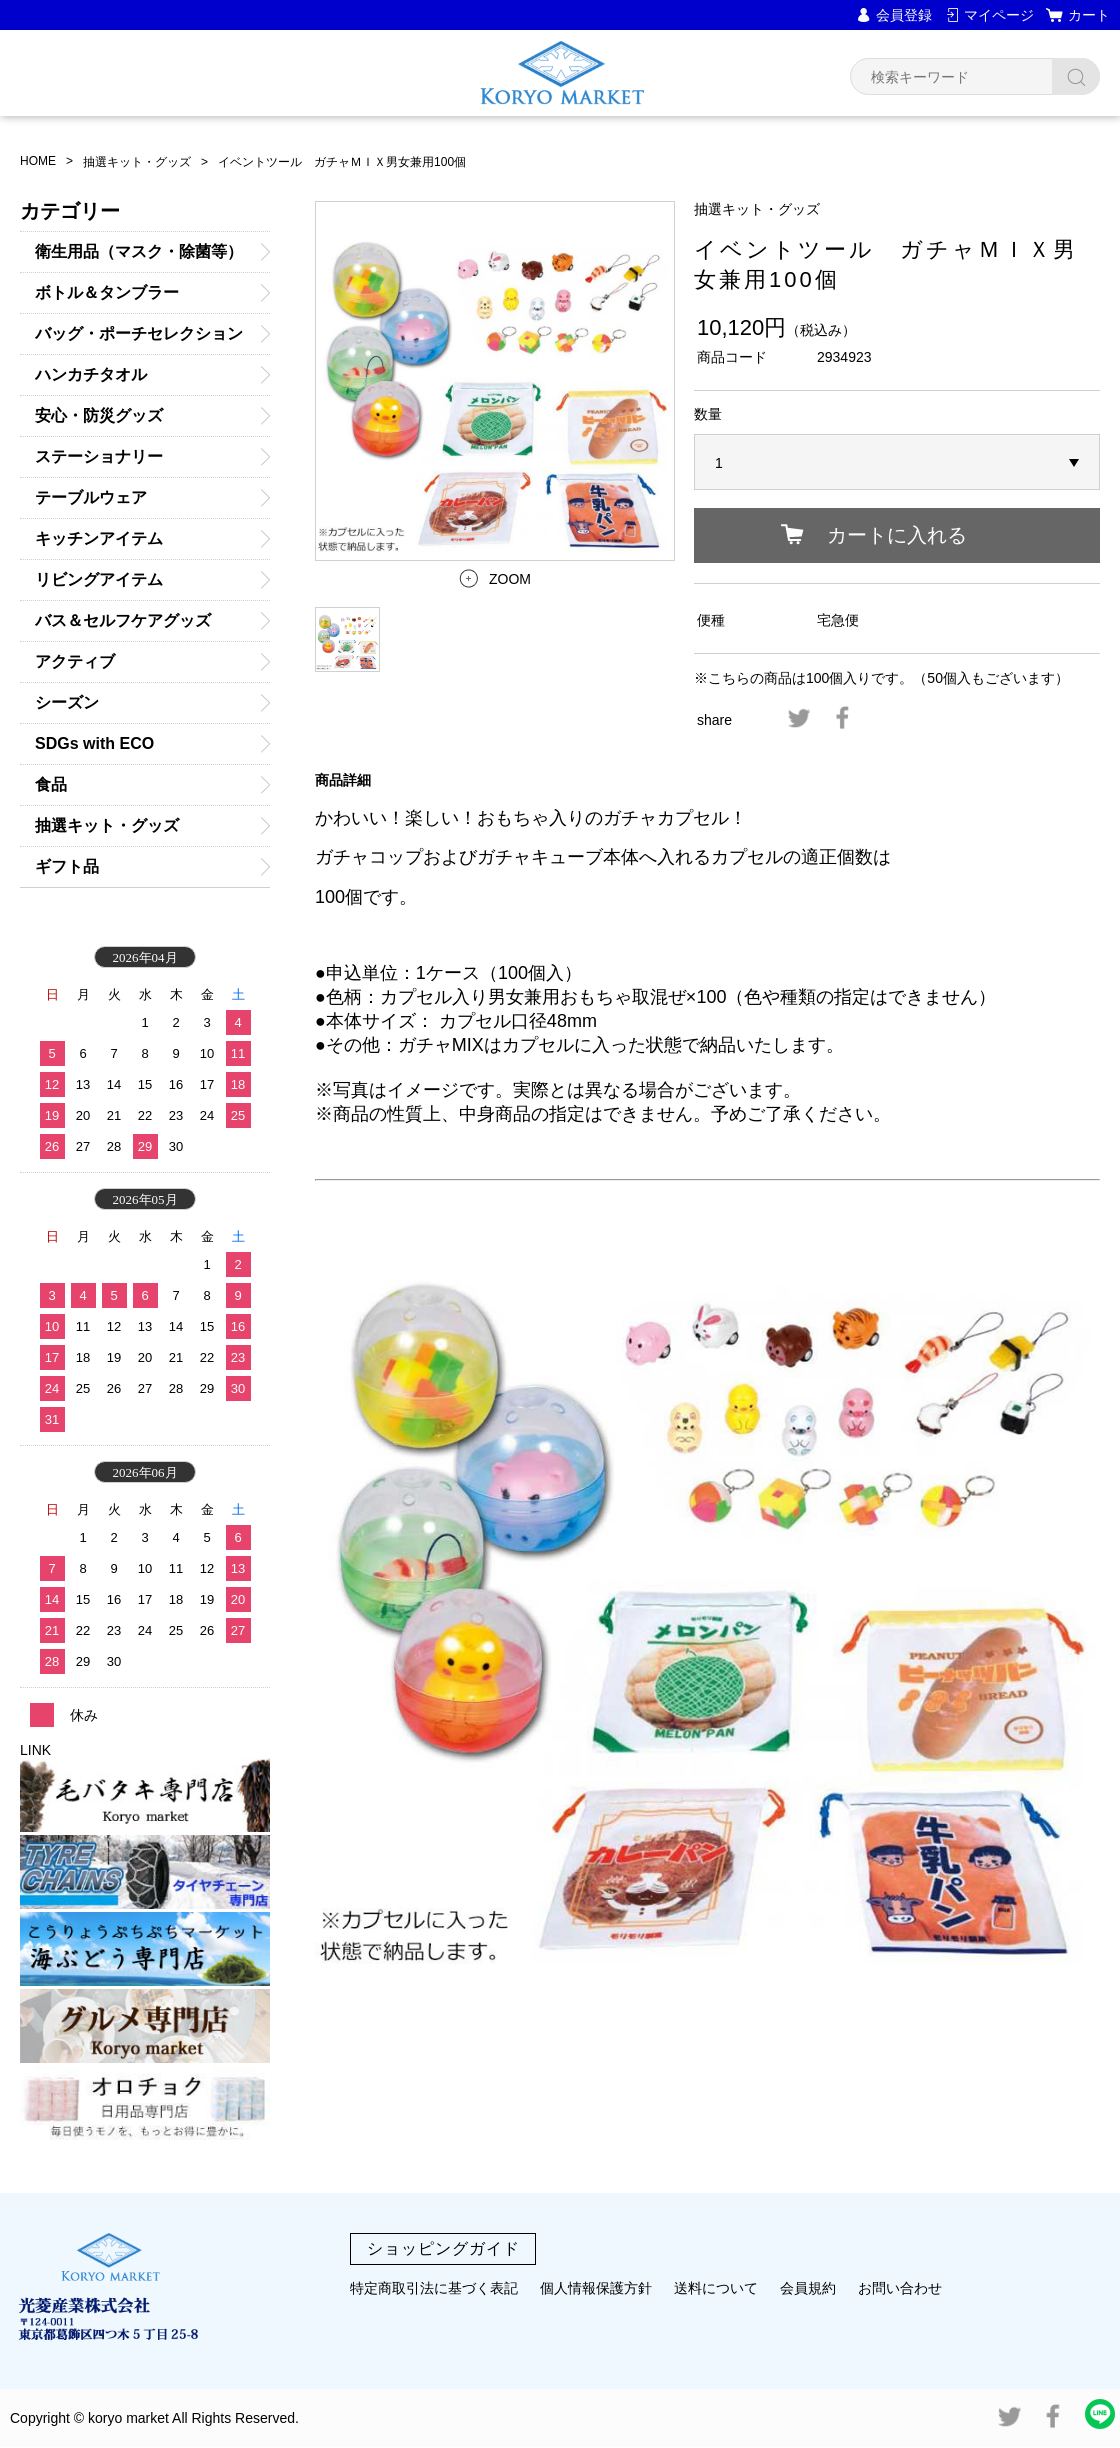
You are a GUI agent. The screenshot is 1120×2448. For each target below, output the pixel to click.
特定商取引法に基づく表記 (434, 2288)
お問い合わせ (900, 2288)
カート (1089, 15)
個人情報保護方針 (596, 2288)
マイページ (999, 15)
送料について (716, 2288)
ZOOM (510, 579)
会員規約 (808, 2288)
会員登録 (904, 15)
